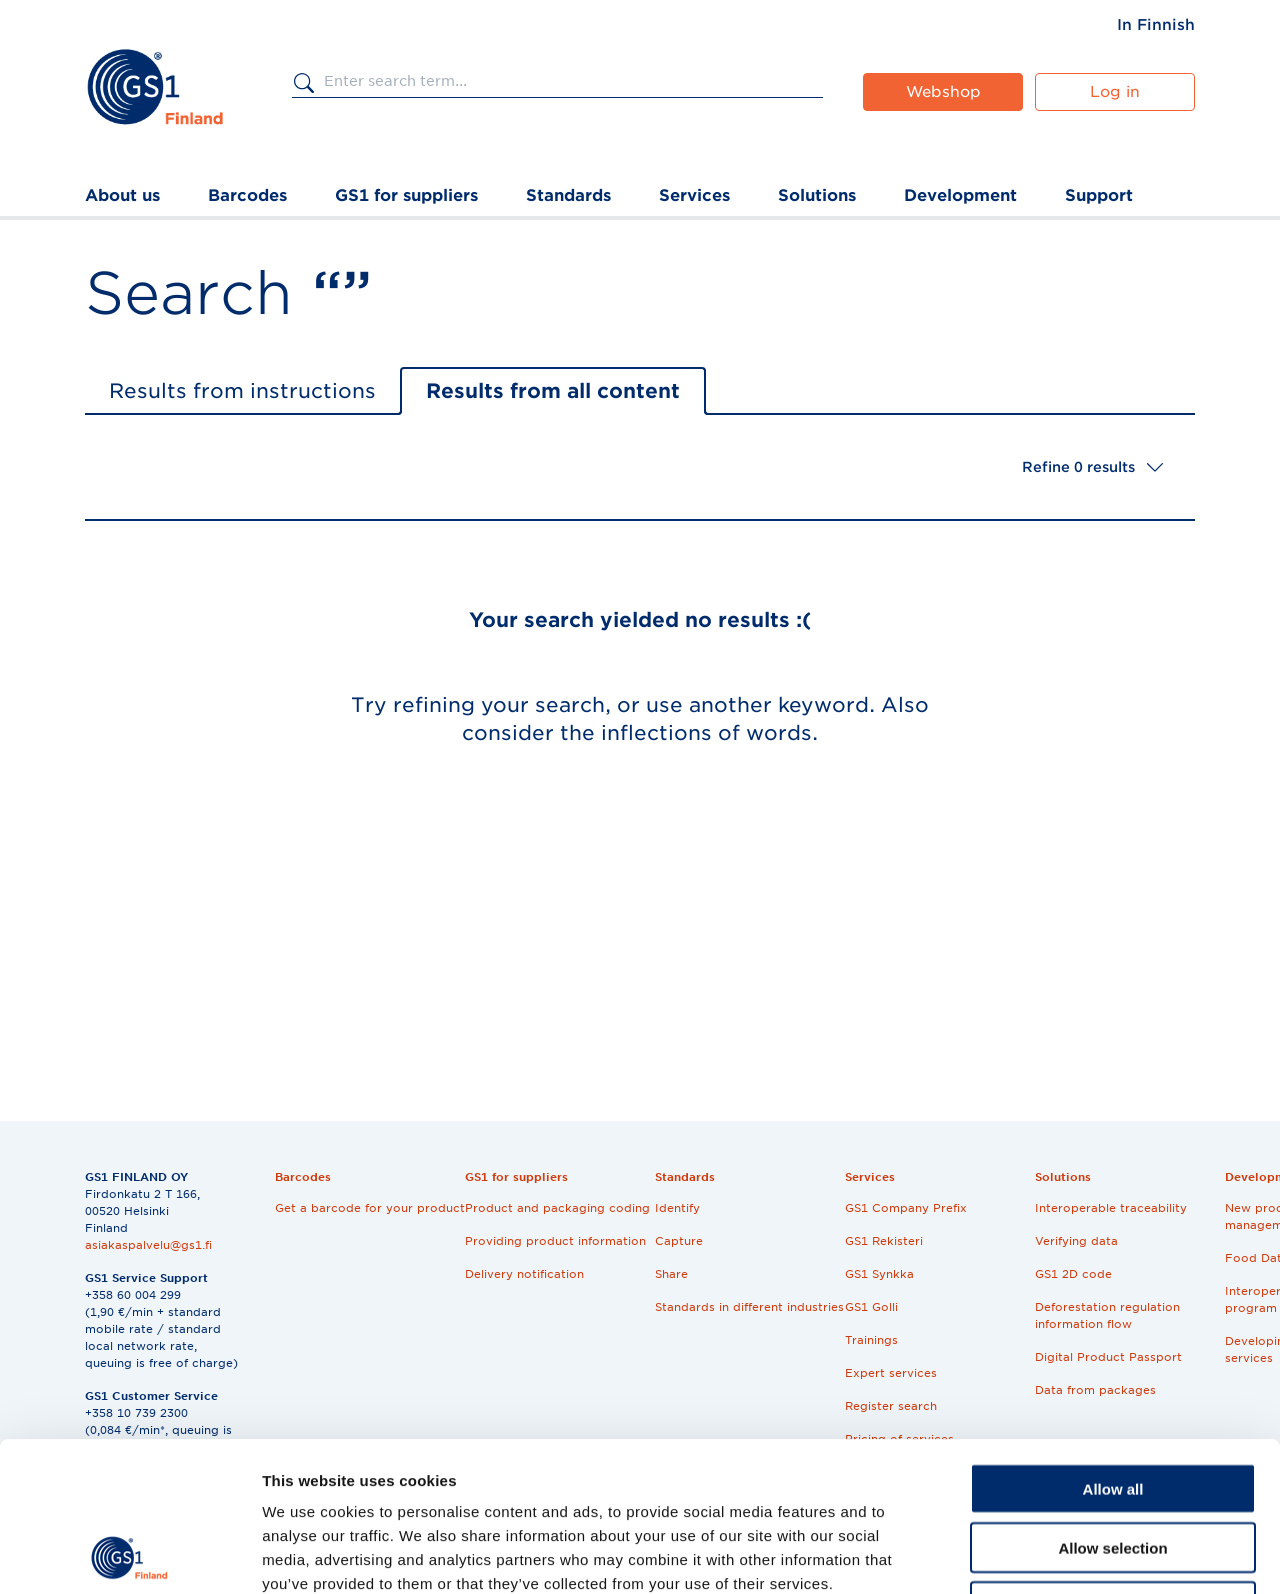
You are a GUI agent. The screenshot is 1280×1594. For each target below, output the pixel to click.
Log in (1115, 92)
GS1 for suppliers (406, 195)
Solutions (817, 195)
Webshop (943, 92)
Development (960, 195)
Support (1099, 195)
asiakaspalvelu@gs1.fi (148, 1245)
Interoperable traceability (1111, 1208)
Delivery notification (524, 1274)
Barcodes (247, 195)
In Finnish (1156, 25)
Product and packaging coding (557, 1208)
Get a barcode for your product (370, 1208)
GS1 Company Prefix (906, 1208)
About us (122, 195)
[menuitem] (1156, 25)
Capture (679, 1241)
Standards (568, 195)
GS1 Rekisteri (884, 1241)
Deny (1113, 1466)
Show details (1049, 1554)
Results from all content (553, 391)
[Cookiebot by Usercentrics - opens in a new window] (129, 1555)
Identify (677, 1208)
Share (671, 1274)
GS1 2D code (1073, 1274)
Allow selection (1112, 1407)
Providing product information (555, 1241)
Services (694, 195)
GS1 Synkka (879, 1274)
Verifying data (1076, 1241)
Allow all (1113, 1348)
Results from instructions (242, 391)
